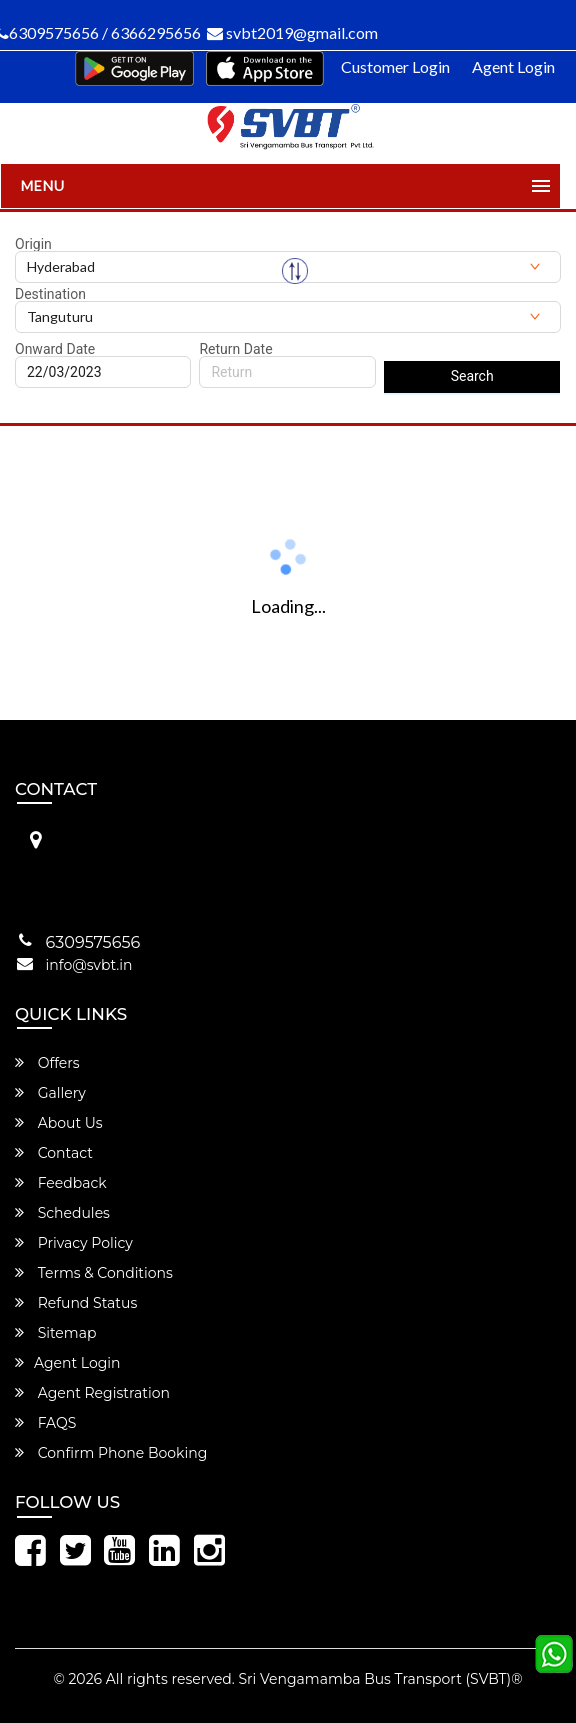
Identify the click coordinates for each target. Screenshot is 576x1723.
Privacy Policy (74, 1243)
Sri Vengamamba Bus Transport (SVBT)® (380, 1679)
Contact (54, 1153)
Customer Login (395, 66)
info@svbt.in (89, 965)
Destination (50, 294)
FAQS (45, 1423)
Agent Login (513, 66)
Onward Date (55, 349)
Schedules (62, 1213)
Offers (47, 1063)
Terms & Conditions (94, 1273)
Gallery (50, 1093)
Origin (33, 244)
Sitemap (55, 1333)
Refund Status (76, 1303)
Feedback (61, 1183)
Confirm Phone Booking (111, 1453)
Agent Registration (92, 1393)
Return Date (235, 349)
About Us (59, 1123)
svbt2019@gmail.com (292, 32)
